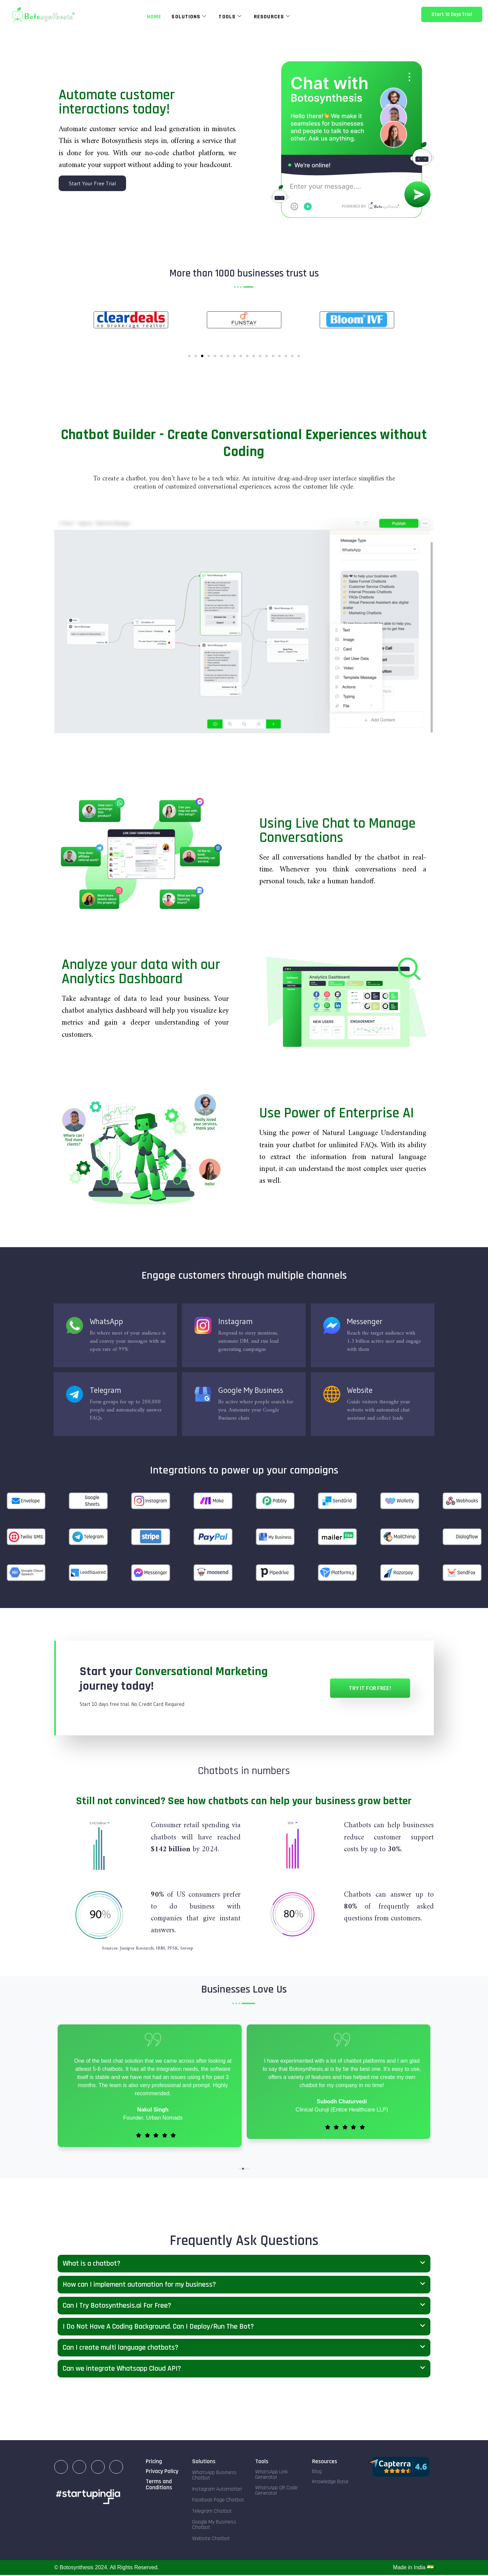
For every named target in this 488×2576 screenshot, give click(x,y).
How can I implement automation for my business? (139, 2285)
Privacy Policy (162, 2472)
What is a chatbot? (91, 2264)
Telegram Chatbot (212, 2511)
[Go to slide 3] (202, 356)
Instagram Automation (217, 2489)
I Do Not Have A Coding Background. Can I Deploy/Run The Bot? (158, 2327)
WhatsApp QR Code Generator (276, 2491)
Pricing (154, 2462)
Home (154, 16)
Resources (272, 16)
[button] (239, 2169)
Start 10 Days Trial (451, 14)
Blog (317, 2472)
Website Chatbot (211, 2539)
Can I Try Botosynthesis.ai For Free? (117, 2306)
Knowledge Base (330, 2482)
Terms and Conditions (159, 2485)
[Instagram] (79, 2467)
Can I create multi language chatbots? (120, 2348)
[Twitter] (116, 2467)
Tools (230, 16)
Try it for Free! (370, 1689)
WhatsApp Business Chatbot (214, 2476)
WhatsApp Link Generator (271, 2475)
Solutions (188, 16)
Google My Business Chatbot (214, 2525)
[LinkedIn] (61, 2467)
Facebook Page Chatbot (218, 2500)
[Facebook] (98, 2467)
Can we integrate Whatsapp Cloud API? (122, 2369)
